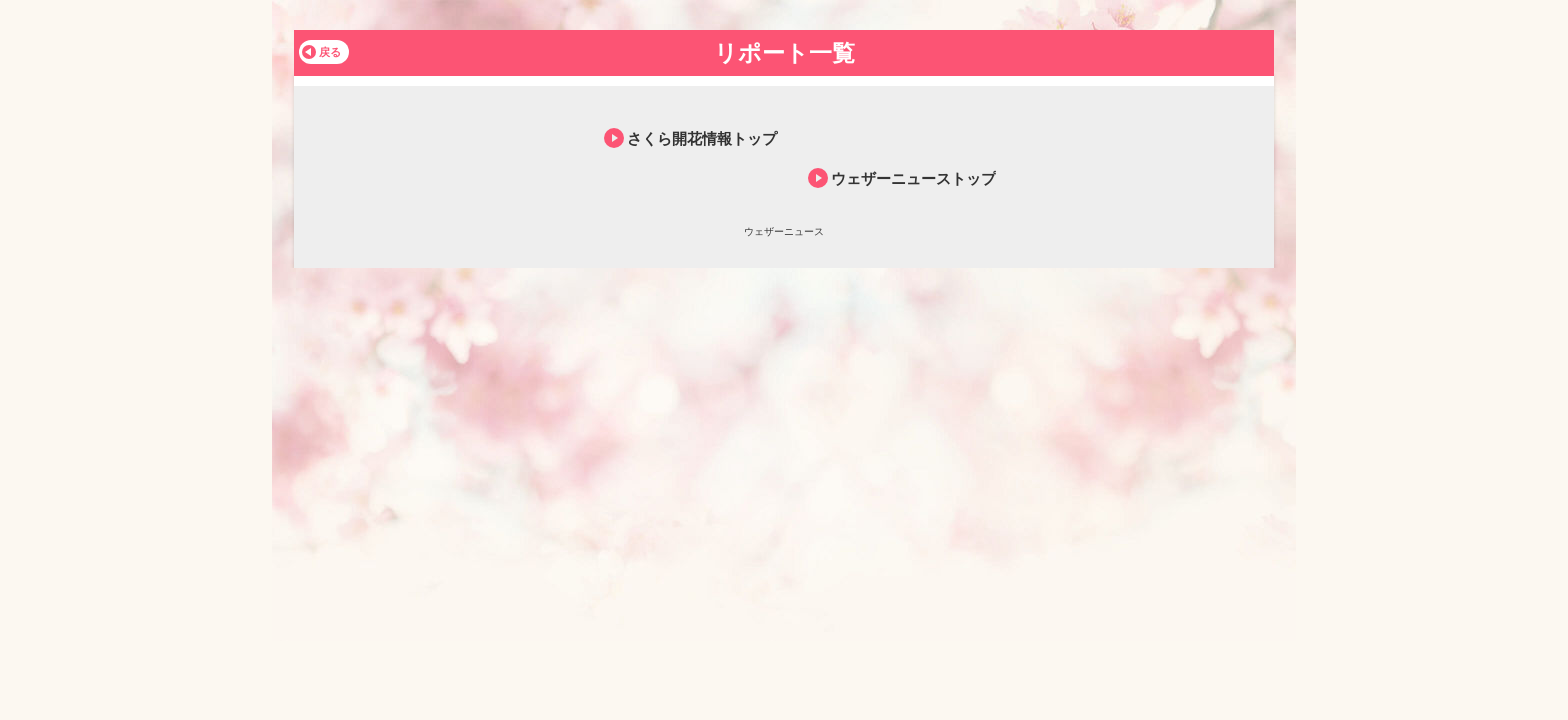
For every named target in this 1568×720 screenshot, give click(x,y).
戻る (330, 52)
